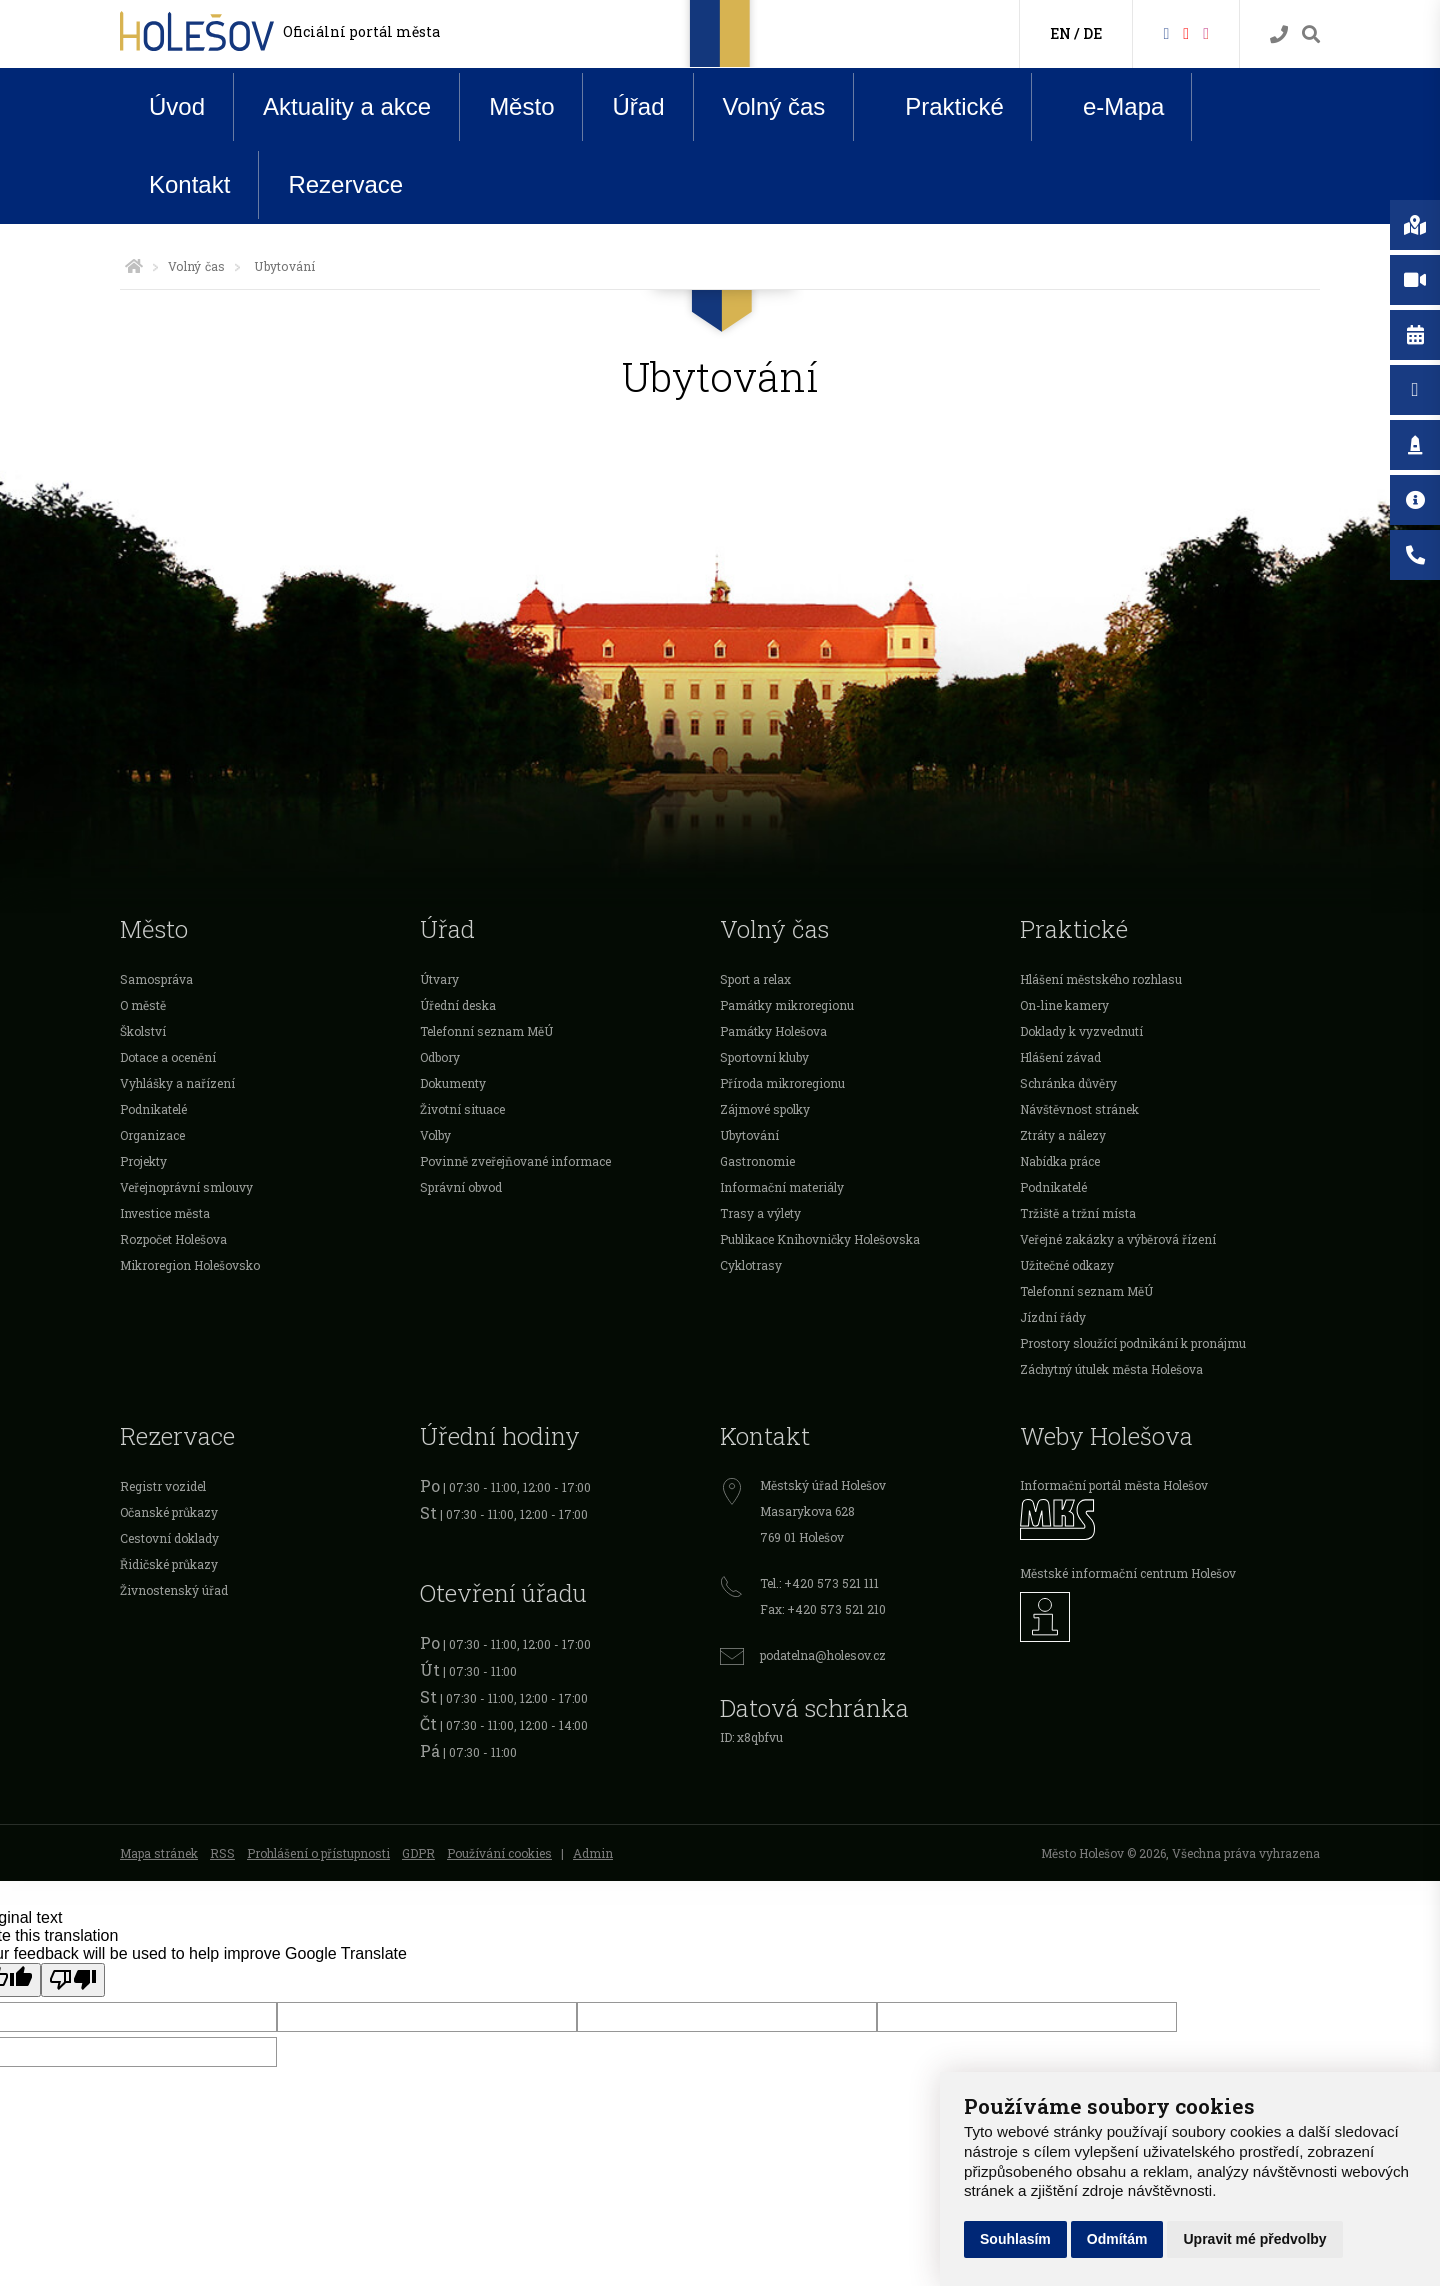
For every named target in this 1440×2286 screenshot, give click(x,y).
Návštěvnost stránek (1079, 1109)
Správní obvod (461, 1187)
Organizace (152, 1135)
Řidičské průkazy (169, 1564)
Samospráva (156, 979)
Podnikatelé (153, 1109)
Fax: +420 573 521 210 (823, 1609)
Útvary (439, 979)
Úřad (638, 106)
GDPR (418, 1853)
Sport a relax (755, 979)
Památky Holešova (773, 1031)
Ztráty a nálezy (1063, 1135)
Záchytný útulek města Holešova (1111, 1369)
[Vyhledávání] (1311, 34)
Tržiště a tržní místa (1078, 1213)
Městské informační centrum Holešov (1128, 1573)
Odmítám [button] (1117, 2239)
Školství (143, 1031)
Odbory (440, 1057)
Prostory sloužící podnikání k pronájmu (1133, 1343)
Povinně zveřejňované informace (515, 1161)
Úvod (177, 106)
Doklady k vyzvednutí (1081, 1031)
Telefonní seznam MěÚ (486, 1031)
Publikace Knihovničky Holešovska (820, 1239)
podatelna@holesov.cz (823, 1655)
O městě (143, 1005)
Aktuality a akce (347, 106)
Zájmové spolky (765, 1109)
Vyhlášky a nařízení (177, 1083)
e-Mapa (1108, 107)
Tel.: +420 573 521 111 (819, 1583)
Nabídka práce (1060, 1161)
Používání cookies (499, 1853)
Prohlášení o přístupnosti (318, 1853)
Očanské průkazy (169, 1512)
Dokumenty (453, 1083)
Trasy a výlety (760, 1213)
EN (1060, 33)
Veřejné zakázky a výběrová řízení (1118, 1239)
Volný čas (774, 106)
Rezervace (345, 184)
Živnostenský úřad (174, 1590)
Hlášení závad (1060, 1057)
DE (1092, 33)
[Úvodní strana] (134, 266)
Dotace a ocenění (168, 1057)
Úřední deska (458, 1005)
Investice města (165, 1213)
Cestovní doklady (169, 1538)
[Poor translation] (73, 1980)
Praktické (939, 106)
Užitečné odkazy (1067, 1265)
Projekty (143, 1161)
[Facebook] (1166, 32)
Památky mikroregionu (787, 1005)
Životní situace (462, 1109)
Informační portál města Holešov (1114, 1485)
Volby (435, 1135)
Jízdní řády (1053, 1317)
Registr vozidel (163, 1486)
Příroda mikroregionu (782, 1083)
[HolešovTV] (1186, 32)
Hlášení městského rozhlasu (1101, 979)
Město (521, 106)
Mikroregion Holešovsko (190, 1265)
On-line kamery (1064, 1005)
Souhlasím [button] (1015, 2239)
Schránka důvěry (1068, 1083)
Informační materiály (782, 1187)
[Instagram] (1206, 32)
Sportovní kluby (764, 1057)
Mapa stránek (159, 1853)
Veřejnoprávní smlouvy (186, 1187)
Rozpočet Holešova (173, 1239)
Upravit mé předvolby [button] (1254, 2239)
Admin (593, 1853)
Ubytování (749, 1135)
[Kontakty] (1279, 34)
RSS (222, 1853)
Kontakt (189, 184)
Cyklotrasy (751, 1265)
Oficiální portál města (361, 31)
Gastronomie (757, 1161)
